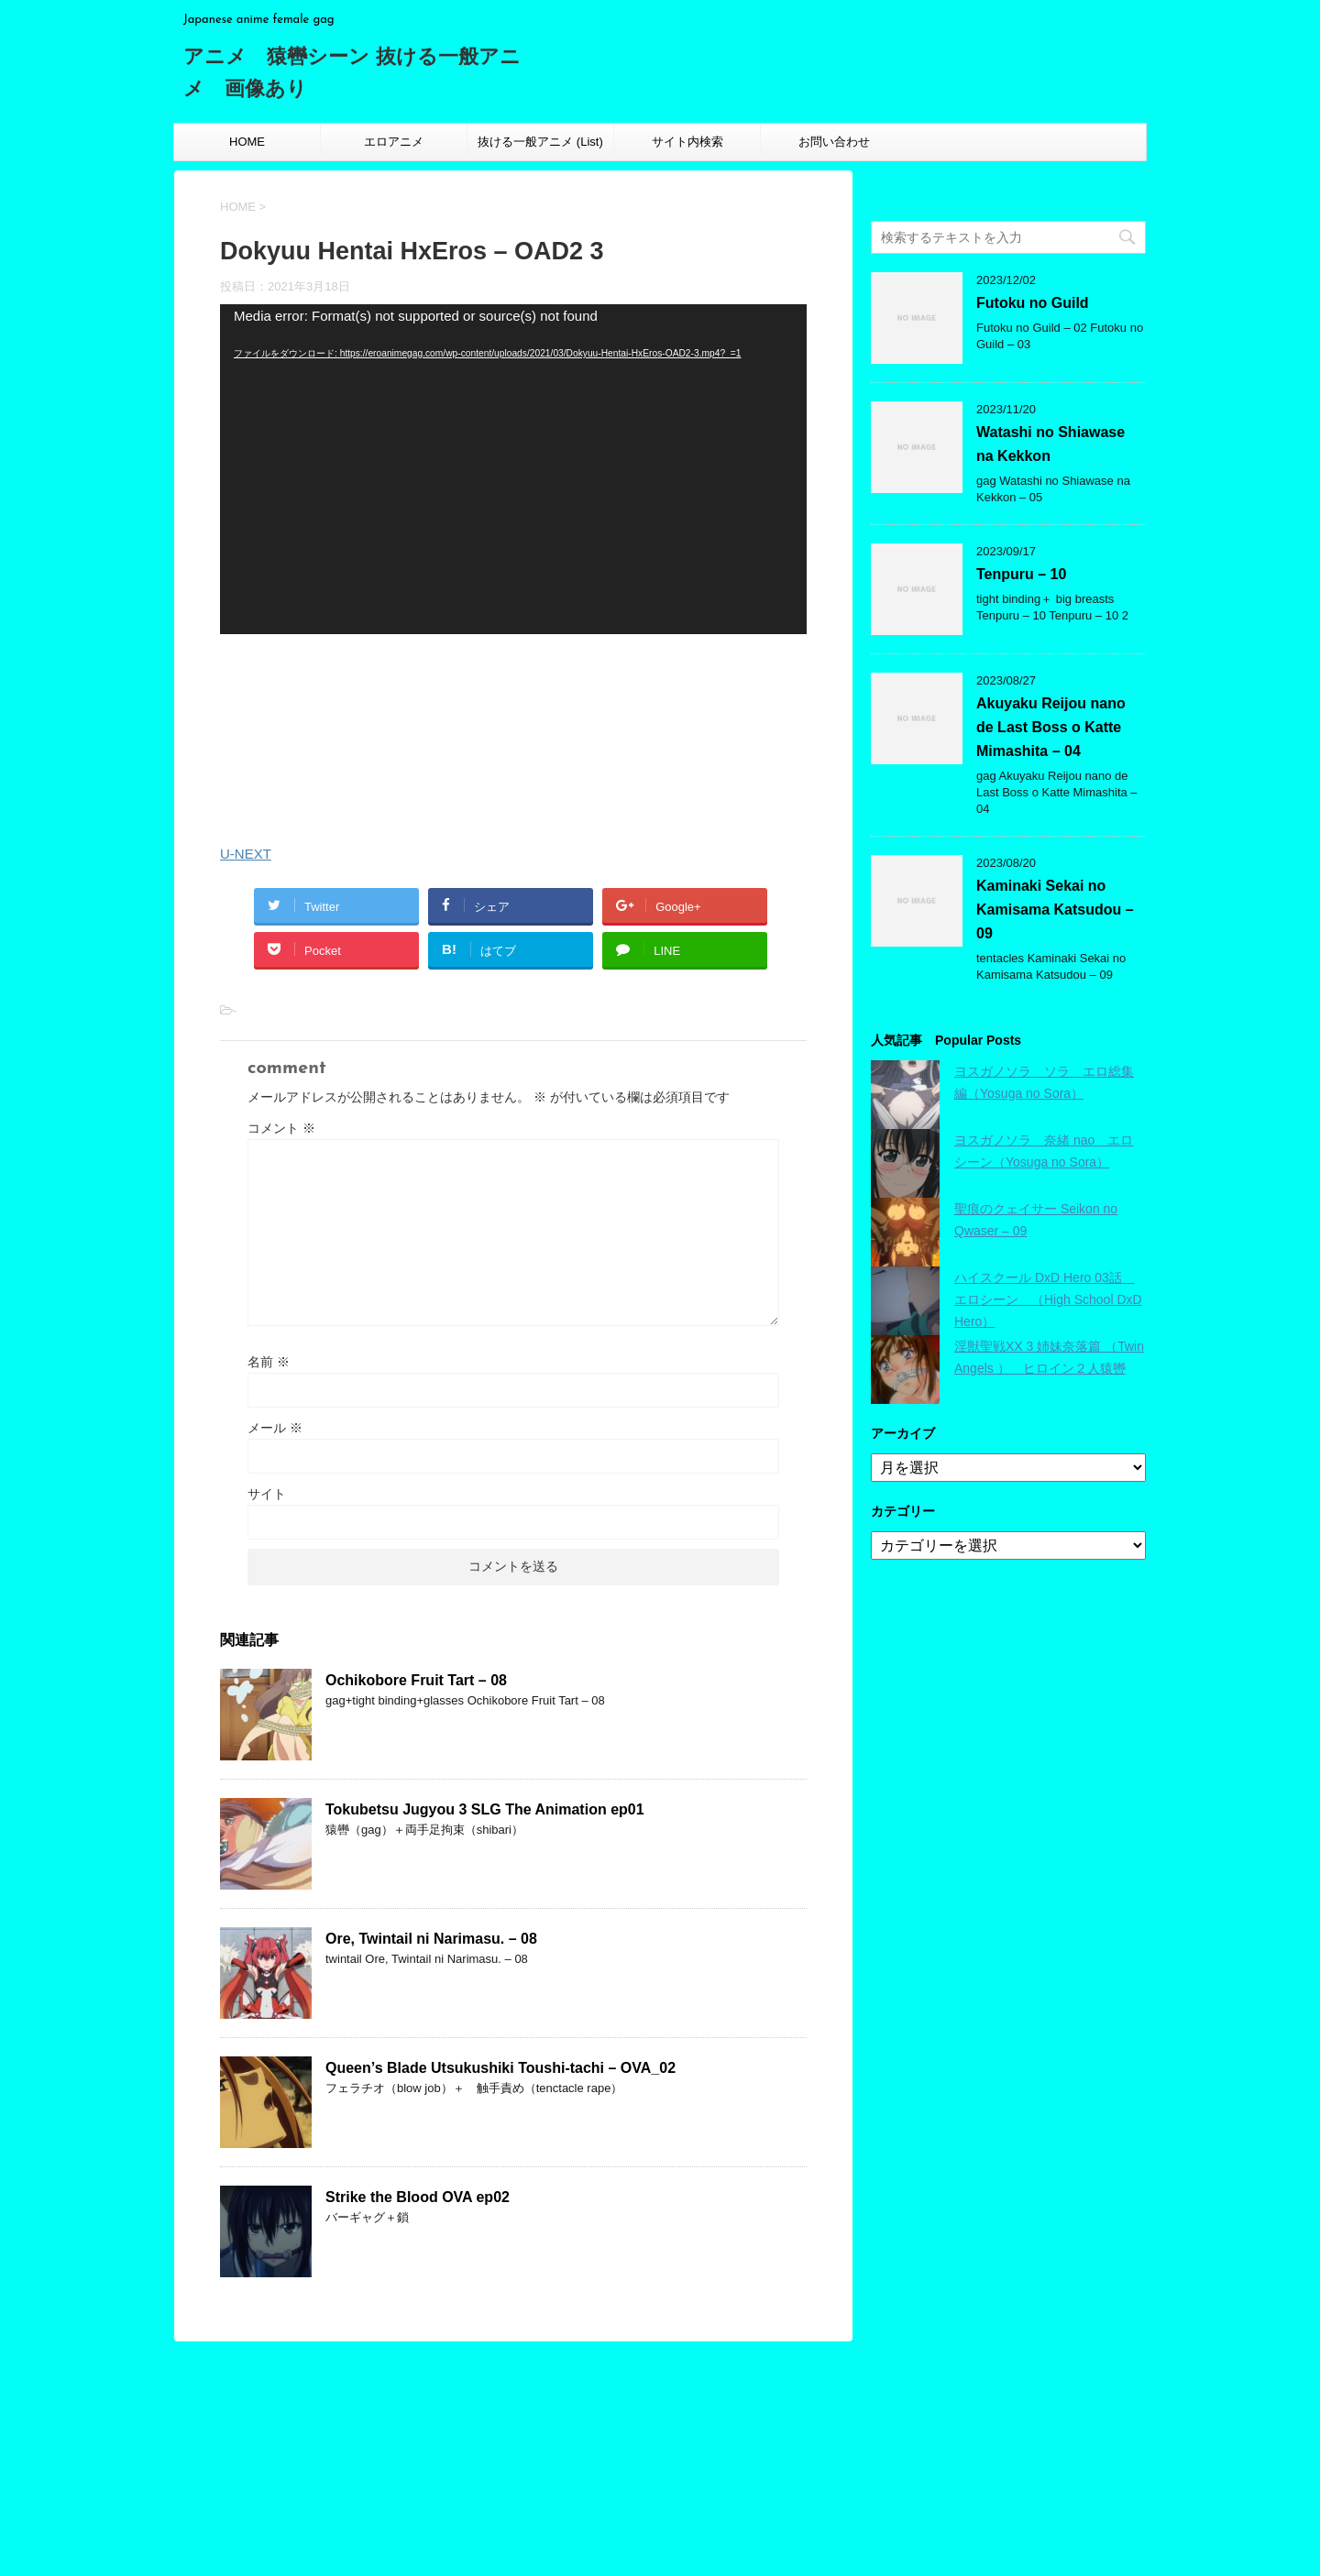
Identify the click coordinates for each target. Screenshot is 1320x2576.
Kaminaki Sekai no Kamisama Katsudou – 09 (1055, 909)
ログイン (614, 2444)
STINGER (910, 2541)
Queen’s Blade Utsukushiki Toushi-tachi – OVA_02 (500, 2068)
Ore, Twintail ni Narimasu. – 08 (431, 1938)
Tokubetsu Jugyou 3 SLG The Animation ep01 (484, 1809)
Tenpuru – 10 (1021, 574)
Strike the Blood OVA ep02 (417, 2197)
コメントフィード (638, 2477)
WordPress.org (629, 2494)
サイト (267, 1493)
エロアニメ (394, 141)
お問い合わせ (834, 141)
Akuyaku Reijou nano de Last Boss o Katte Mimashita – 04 (1051, 727)
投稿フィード (626, 2461)
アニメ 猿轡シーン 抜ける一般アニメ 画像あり (337, 2448)
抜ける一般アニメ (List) (540, 141)
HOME (247, 141)
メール (275, 1427)
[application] (513, 469)
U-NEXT (245, 853)
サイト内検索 (687, 141)
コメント (281, 1128)
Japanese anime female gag (243, 2481)
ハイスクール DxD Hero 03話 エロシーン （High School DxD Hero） (1048, 1299)
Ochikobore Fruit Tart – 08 (416, 1680)
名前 (269, 1361)
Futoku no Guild (1032, 303)
